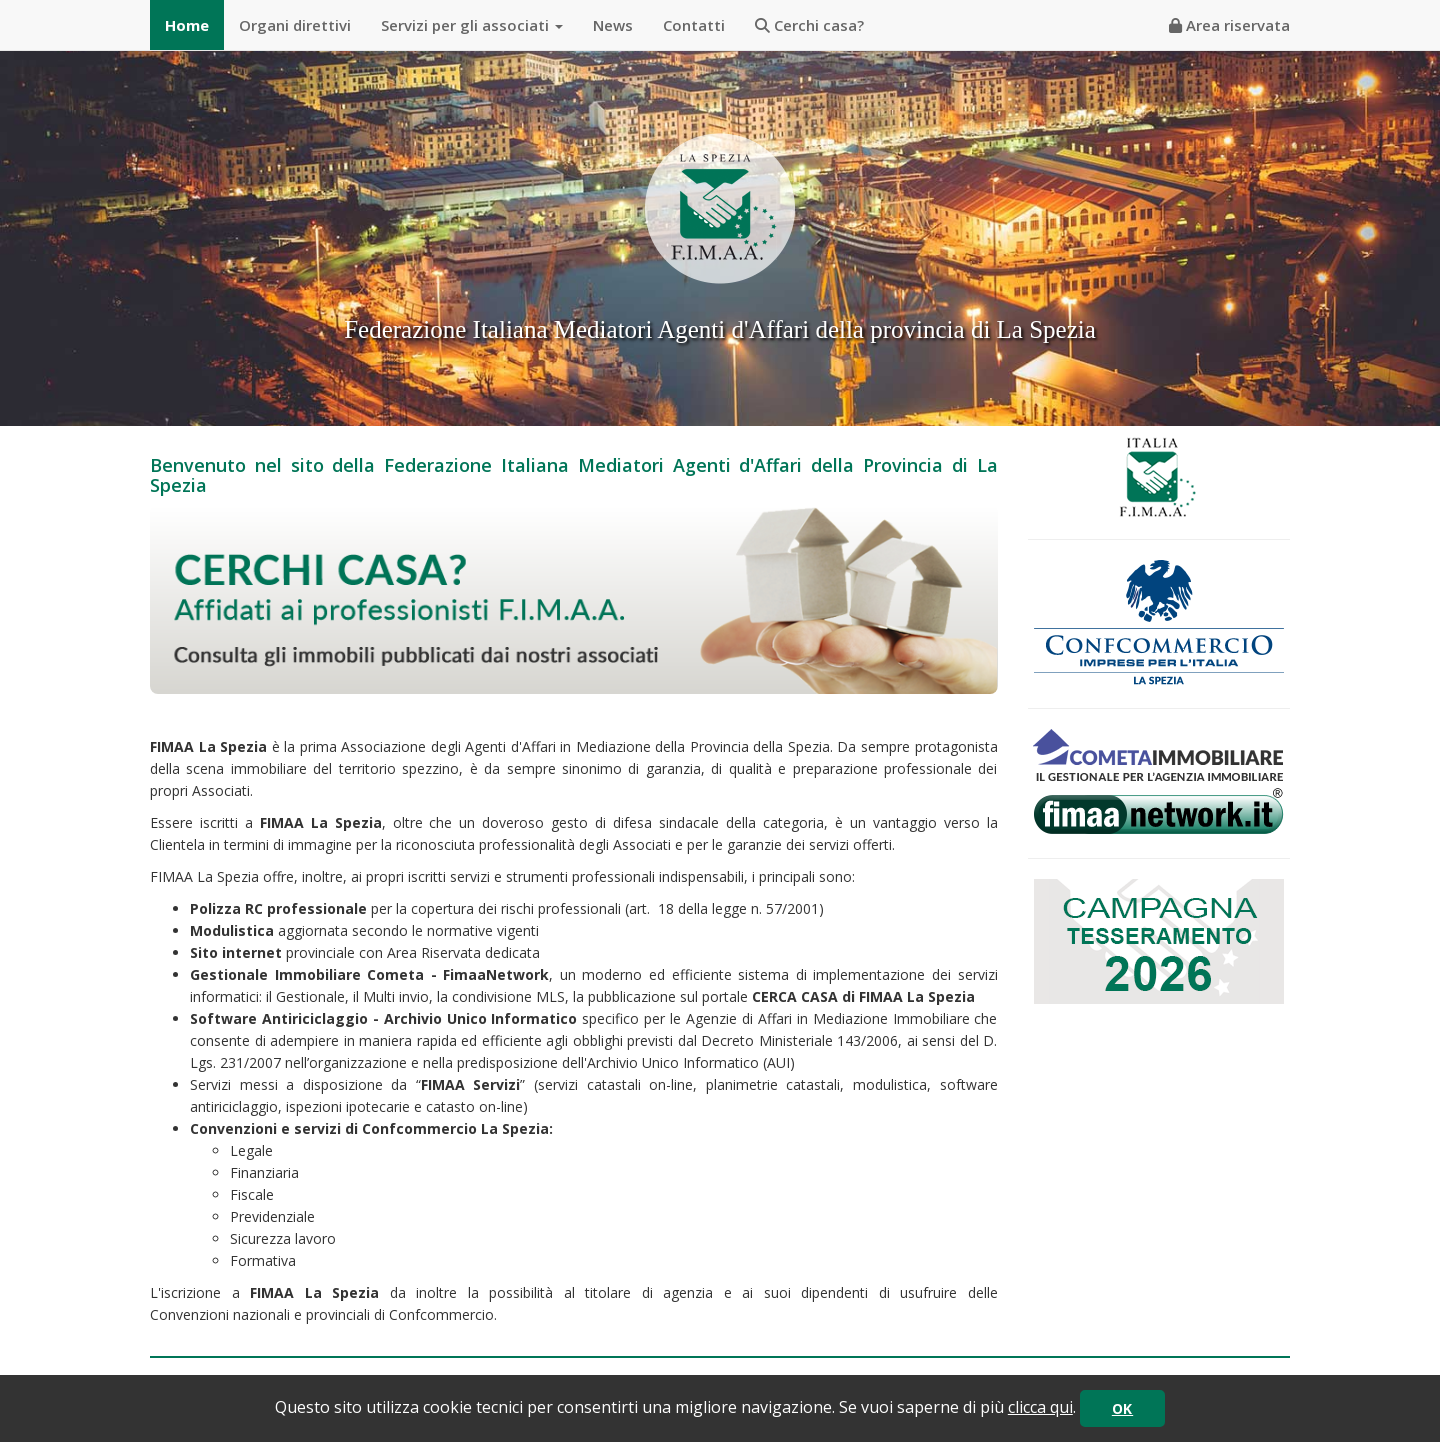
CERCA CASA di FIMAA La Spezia (863, 996)
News (613, 25)
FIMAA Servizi (471, 1084)
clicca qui (1040, 1407)
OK (1122, 1408)
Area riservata (1229, 25)
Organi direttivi (295, 25)
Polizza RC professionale (278, 908)
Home (187, 25)
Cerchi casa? (809, 25)
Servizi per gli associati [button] (472, 25)
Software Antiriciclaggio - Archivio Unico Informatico (384, 1018)
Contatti (694, 25)
